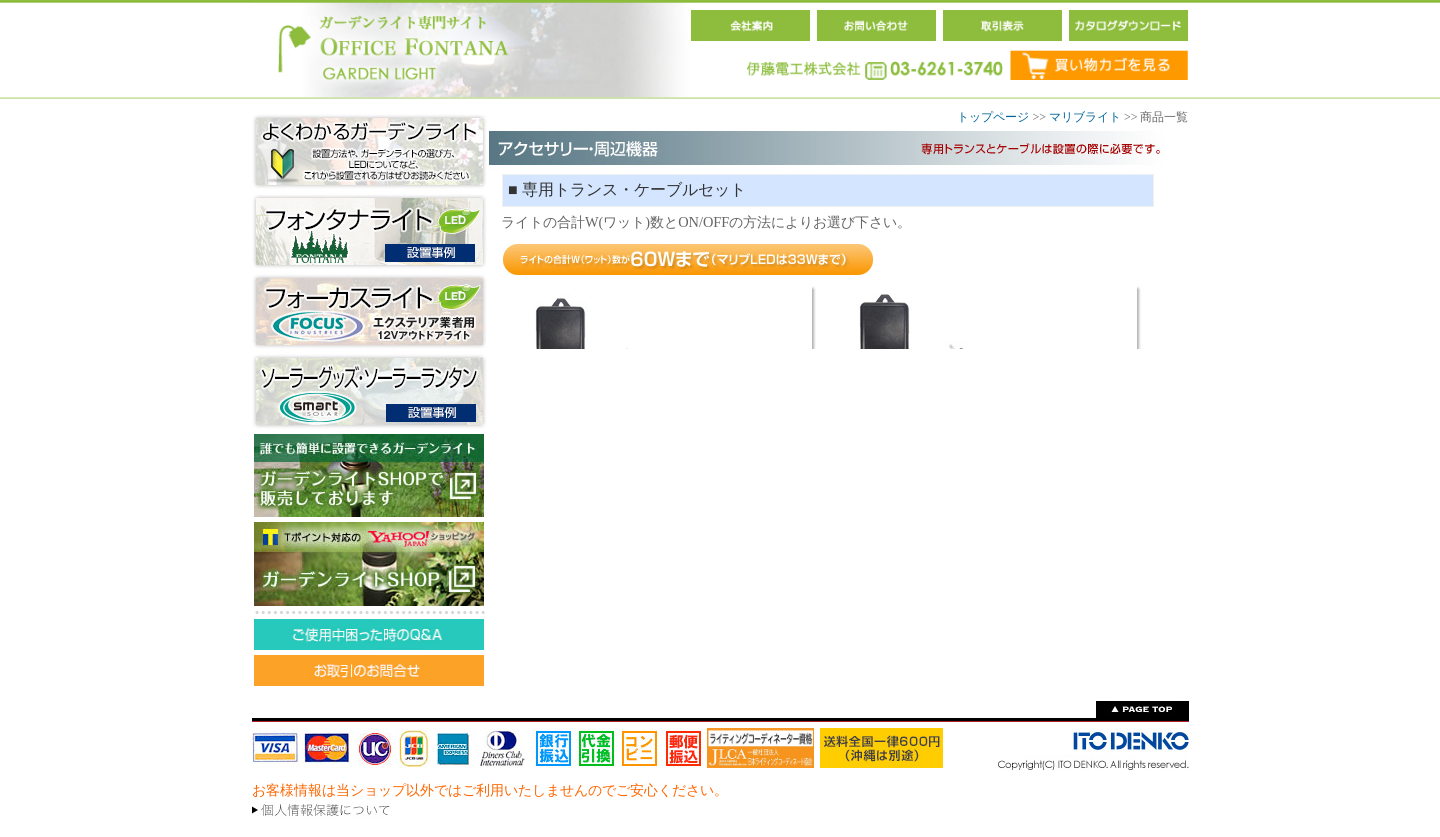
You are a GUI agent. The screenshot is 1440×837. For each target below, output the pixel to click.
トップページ (993, 117)
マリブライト (1085, 117)
